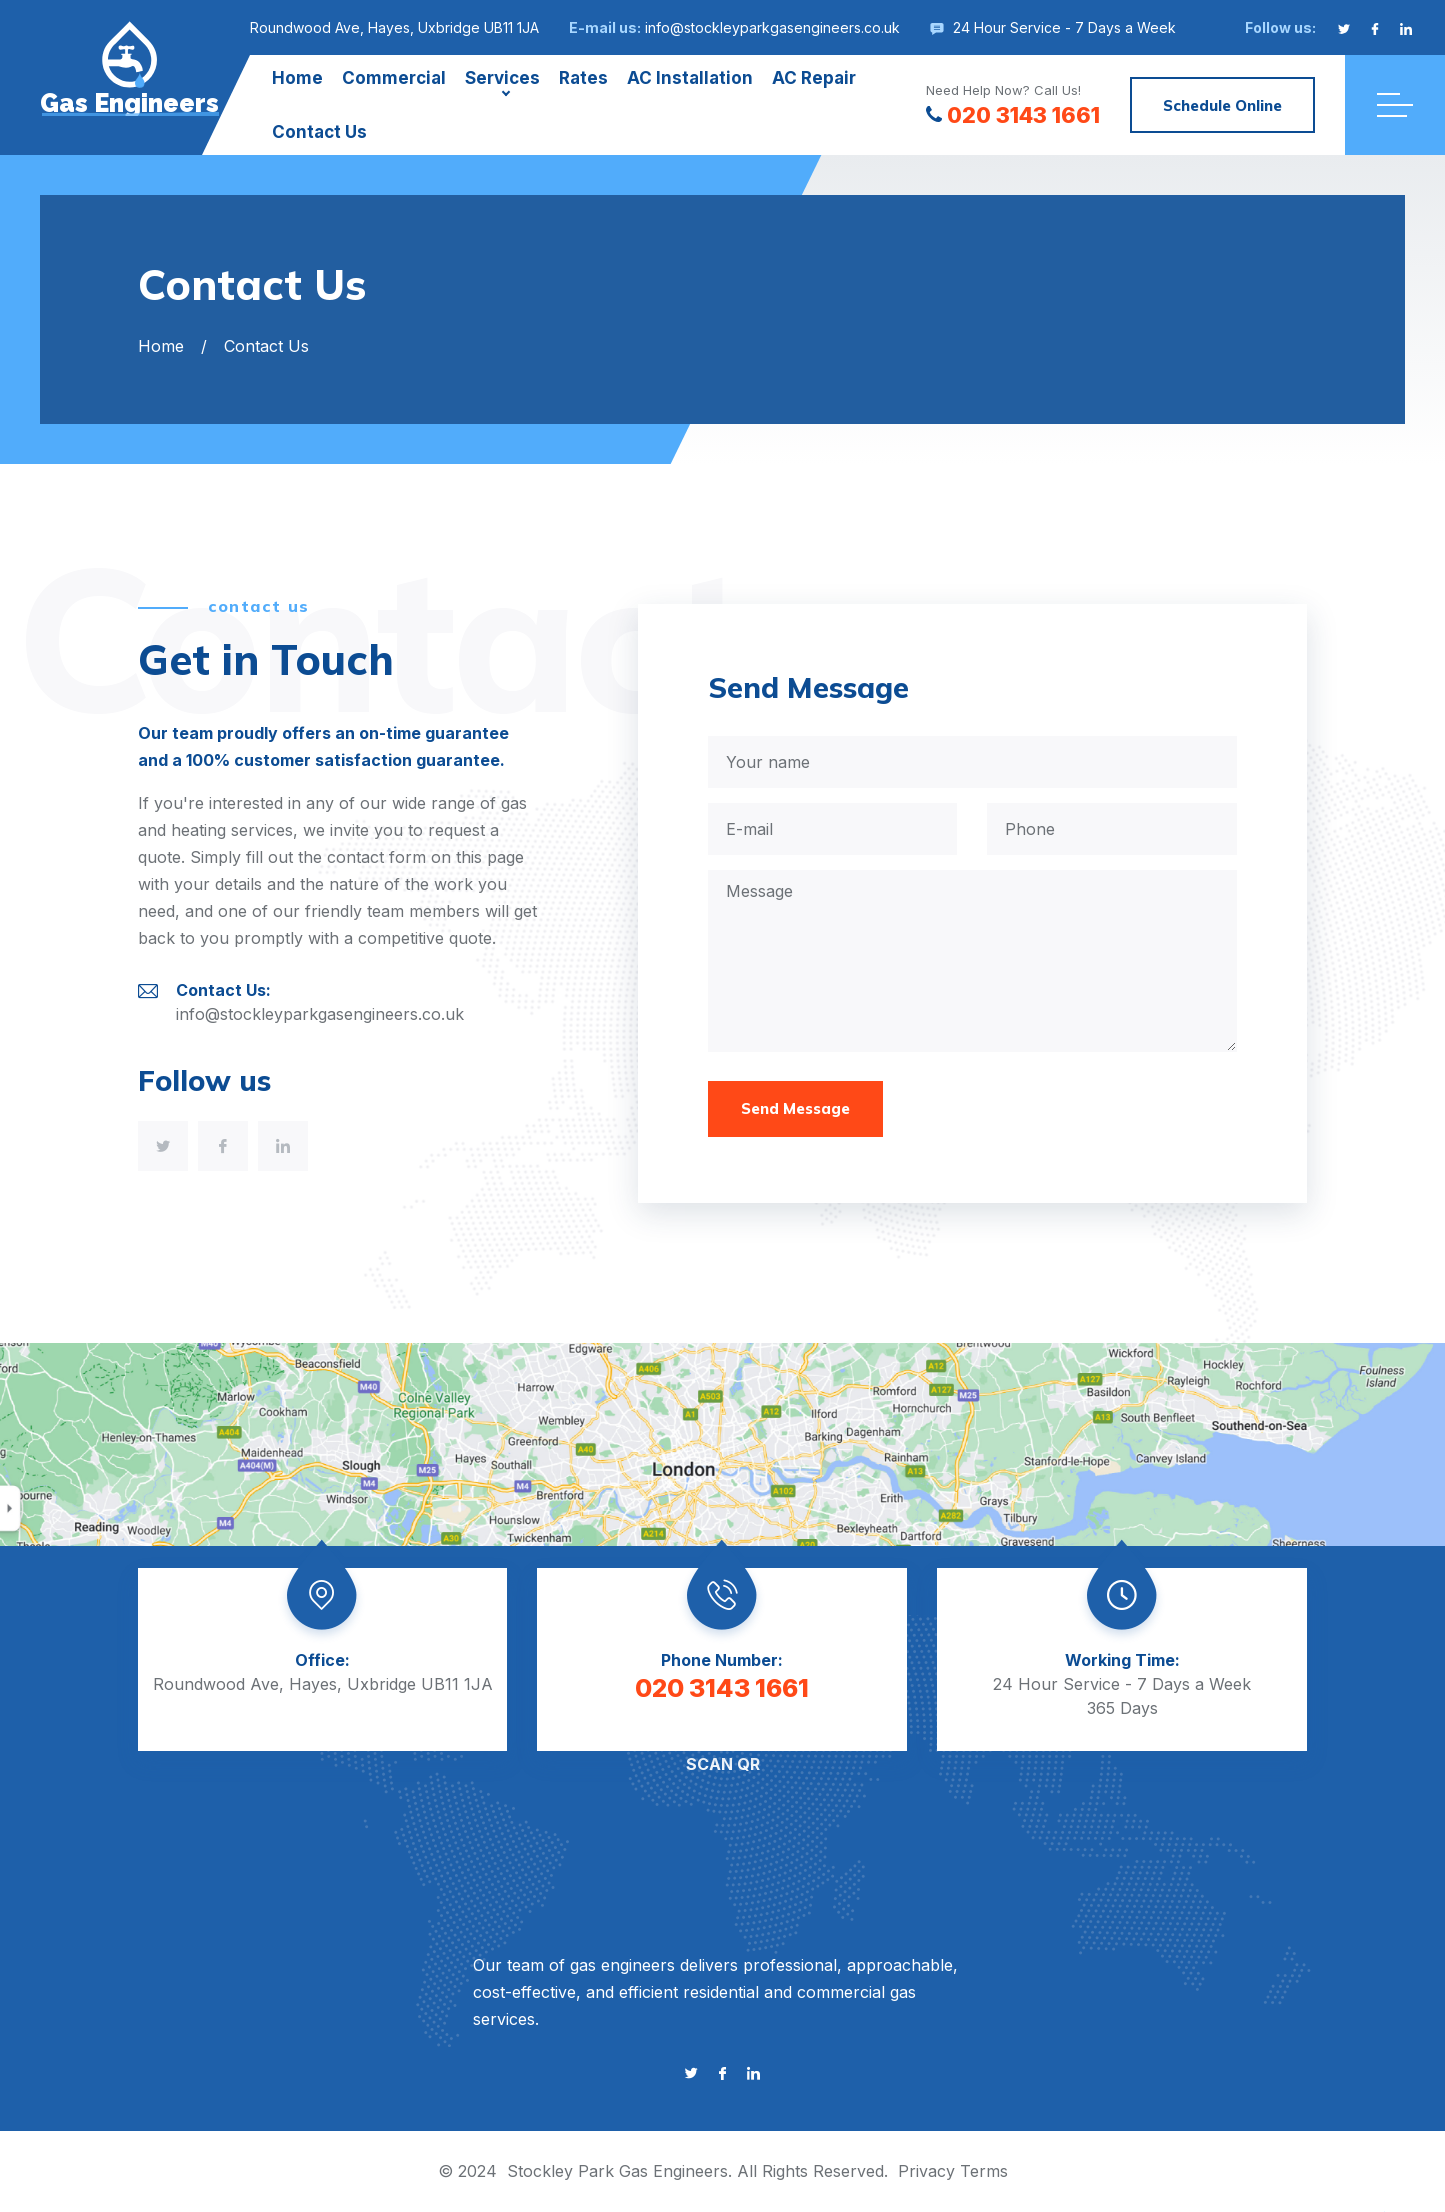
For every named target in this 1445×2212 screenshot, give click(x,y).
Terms (984, 2171)
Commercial (394, 78)
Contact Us (319, 132)
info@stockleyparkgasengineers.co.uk (772, 27)
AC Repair (814, 78)
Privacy (926, 2171)
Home (297, 78)
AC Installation (690, 78)
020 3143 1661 (1013, 115)
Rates (583, 78)
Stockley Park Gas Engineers (617, 2171)
